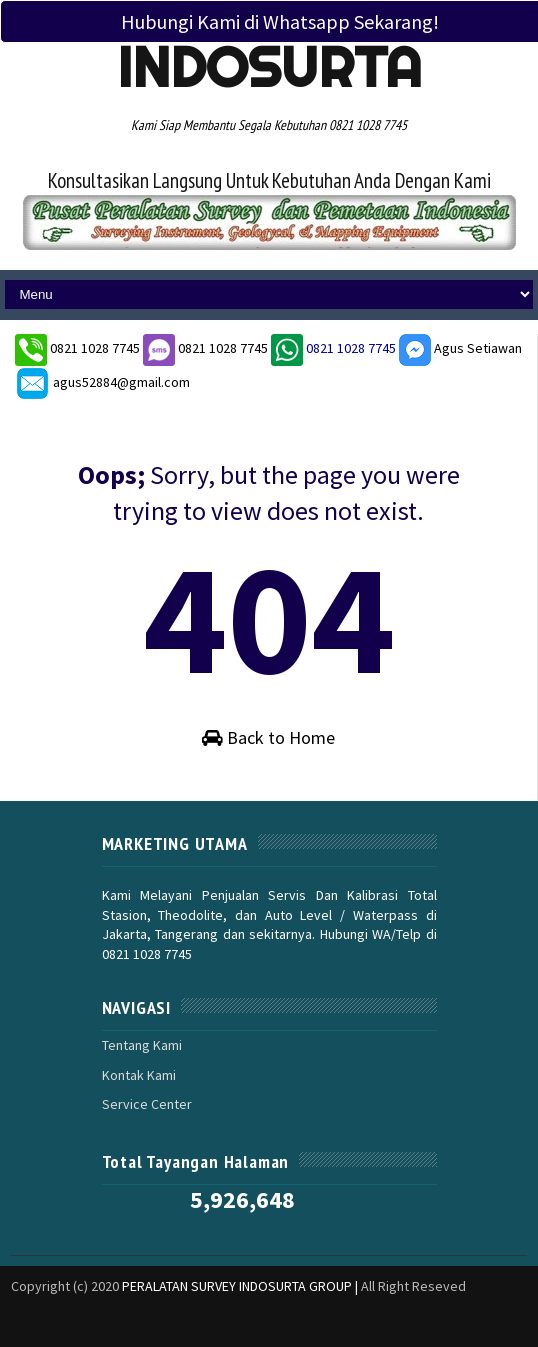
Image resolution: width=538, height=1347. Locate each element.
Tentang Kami (142, 1045)
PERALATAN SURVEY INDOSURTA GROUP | (241, 1286)
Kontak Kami (139, 1075)
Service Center (147, 1104)
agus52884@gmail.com (102, 382)
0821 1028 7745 (96, 348)
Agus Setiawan (460, 348)
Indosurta (269, 67)
